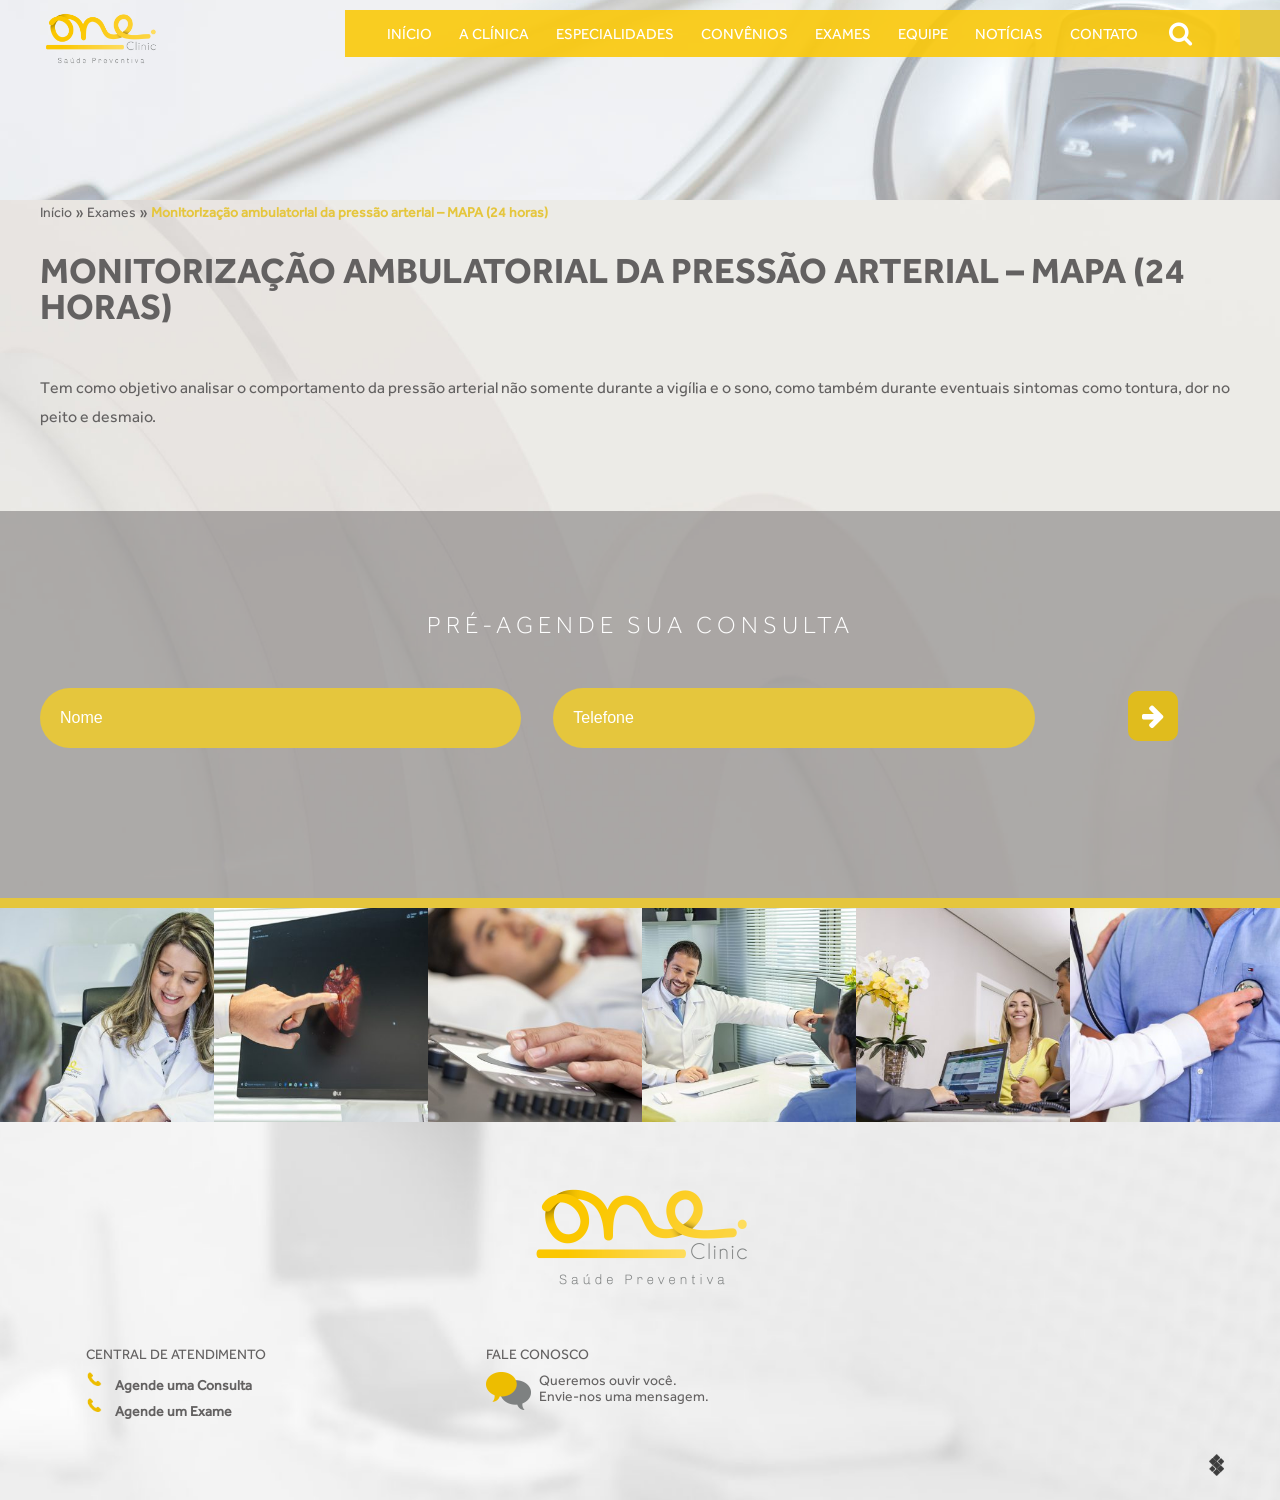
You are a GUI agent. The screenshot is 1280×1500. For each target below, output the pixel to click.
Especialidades (615, 33)
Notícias (1009, 33)
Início (409, 33)
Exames (843, 33)
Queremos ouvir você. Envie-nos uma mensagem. (624, 1388)
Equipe (923, 33)
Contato (1104, 33)
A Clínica (494, 33)
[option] (107, 1015)
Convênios (744, 33)
